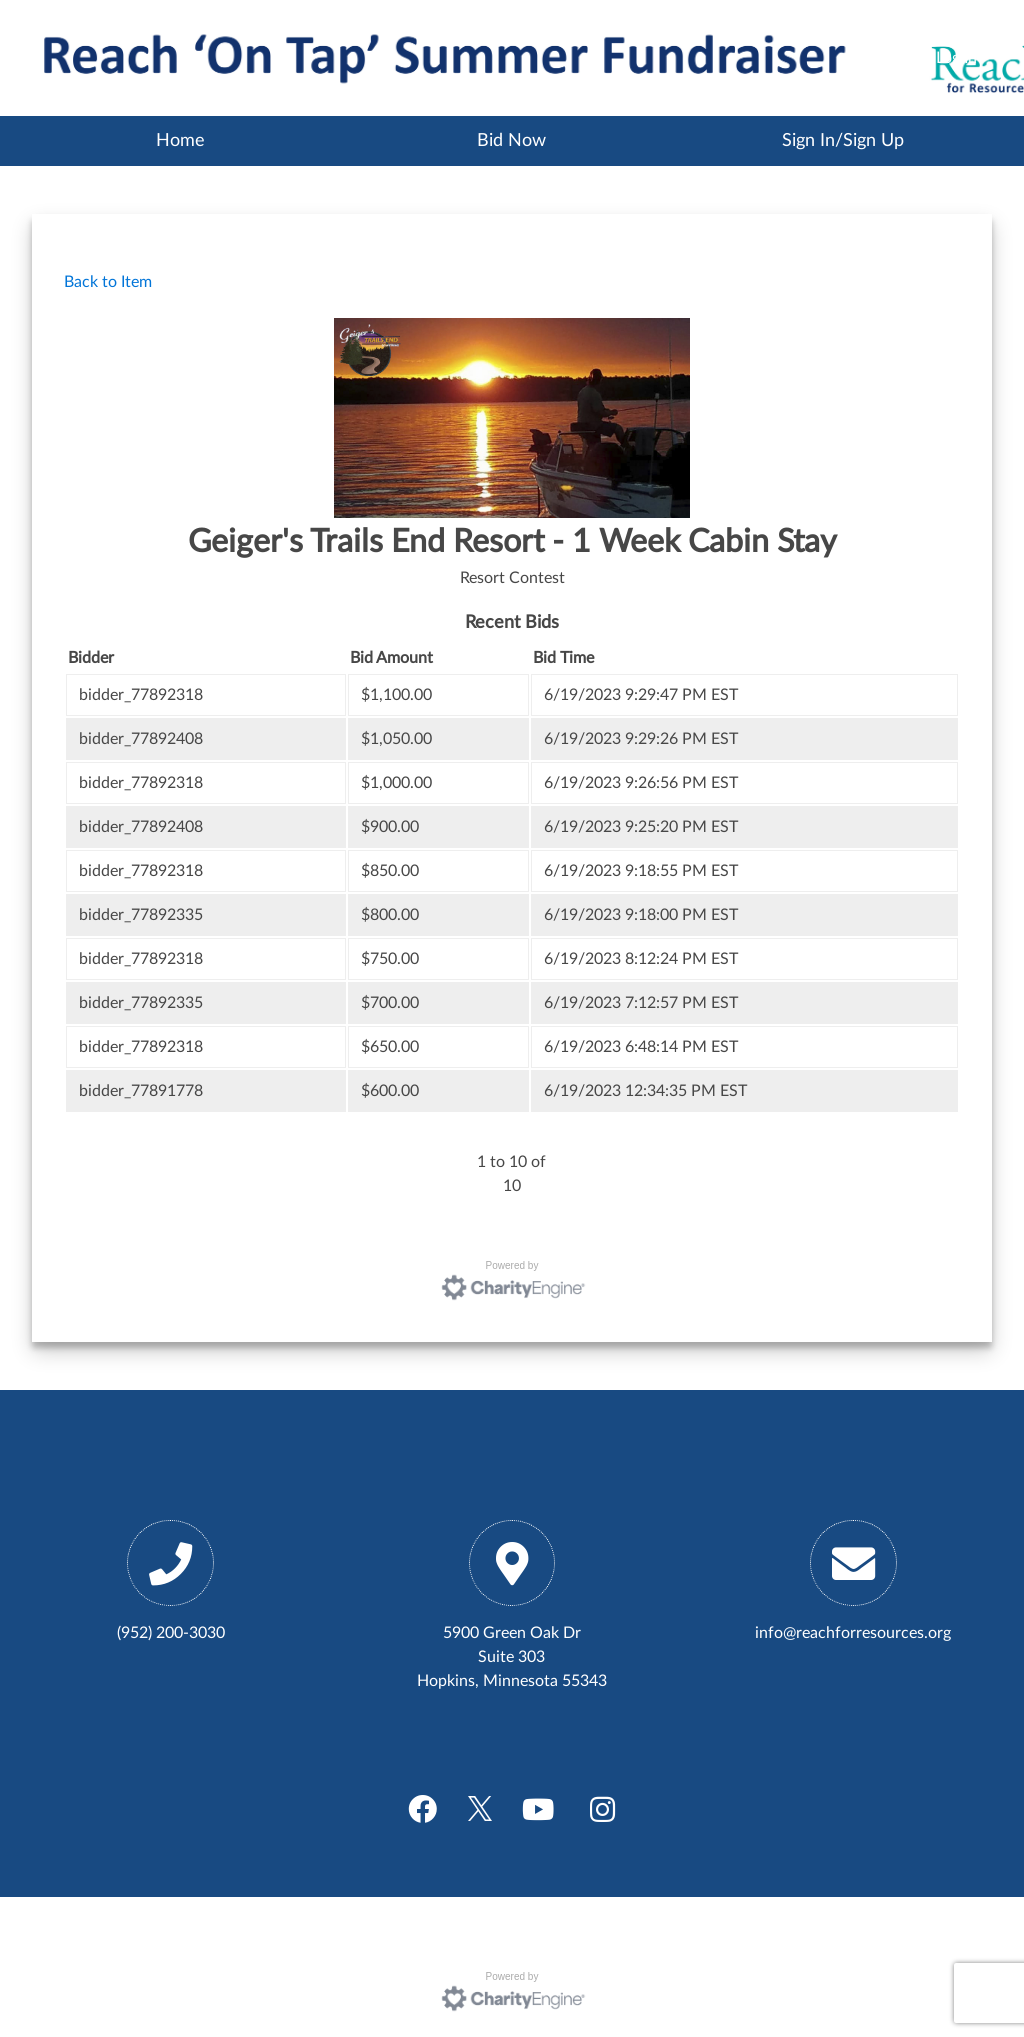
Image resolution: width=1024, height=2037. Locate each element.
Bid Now (511, 140)
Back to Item (108, 282)
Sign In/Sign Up (843, 140)
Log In (956, 58)
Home (180, 140)
